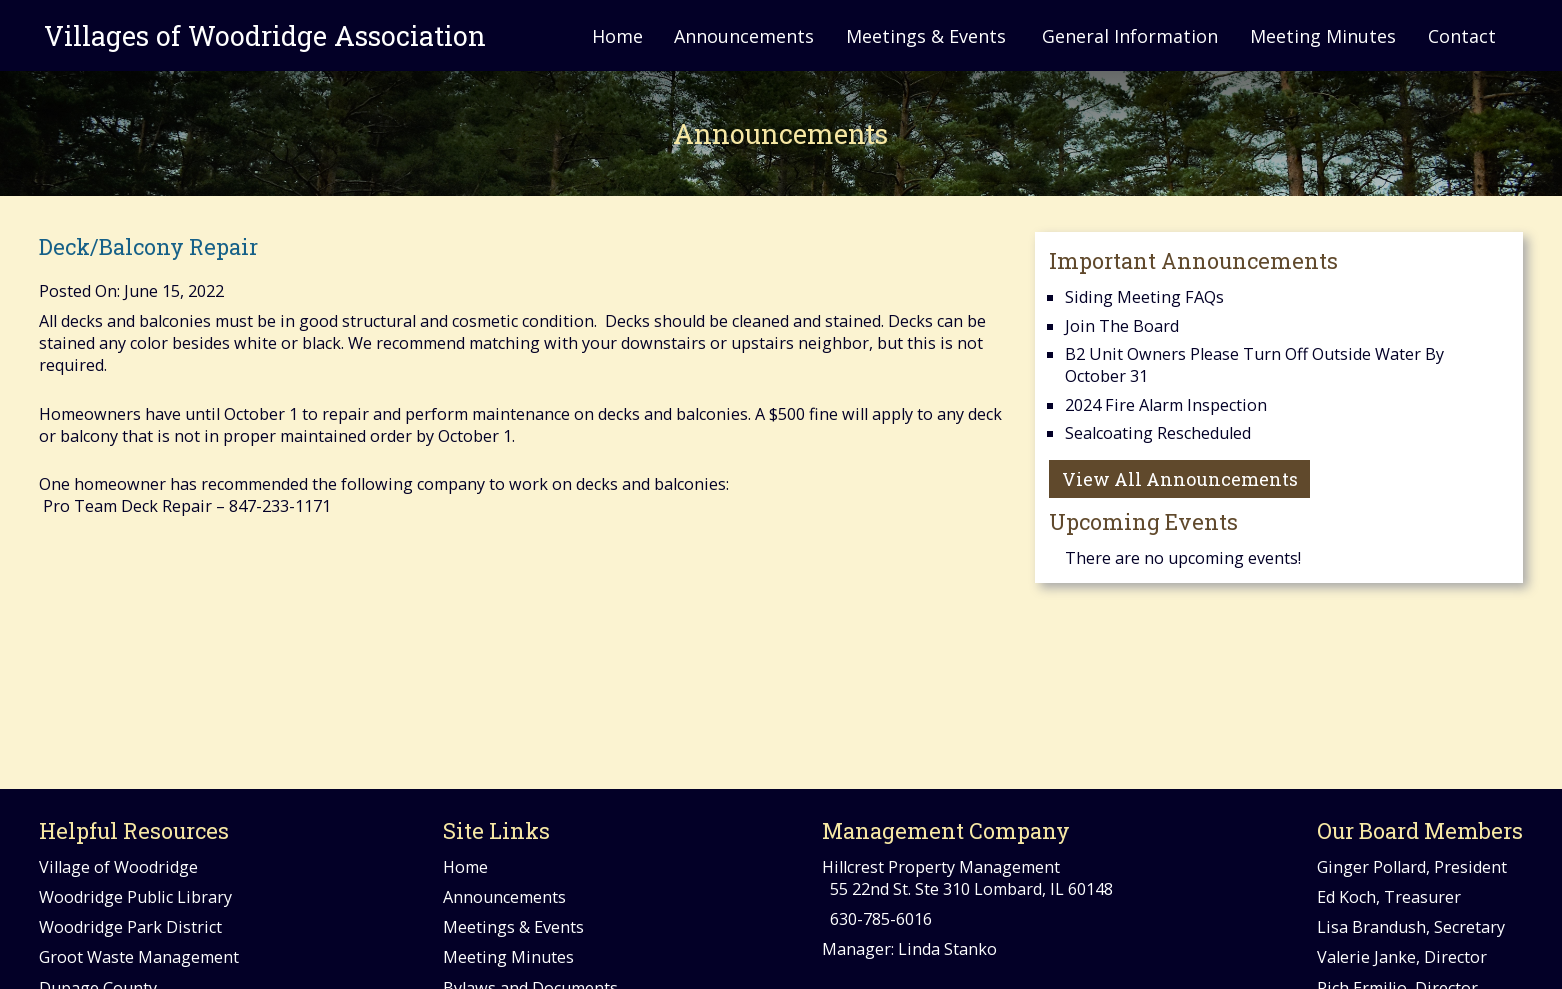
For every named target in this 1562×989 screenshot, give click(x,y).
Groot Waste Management (139, 957)
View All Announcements (1180, 479)
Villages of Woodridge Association (262, 35)
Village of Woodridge (118, 867)
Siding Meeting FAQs (1144, 297)
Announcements (744, 36)
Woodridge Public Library (135, 897)
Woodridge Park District (130, 927)
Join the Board (1122, 326)
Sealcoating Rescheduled (1158, 433)
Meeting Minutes (1323, 36)
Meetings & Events (926, 36)
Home (617, 36)
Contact (1462, 36)
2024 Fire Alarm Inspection (1166, 405)
